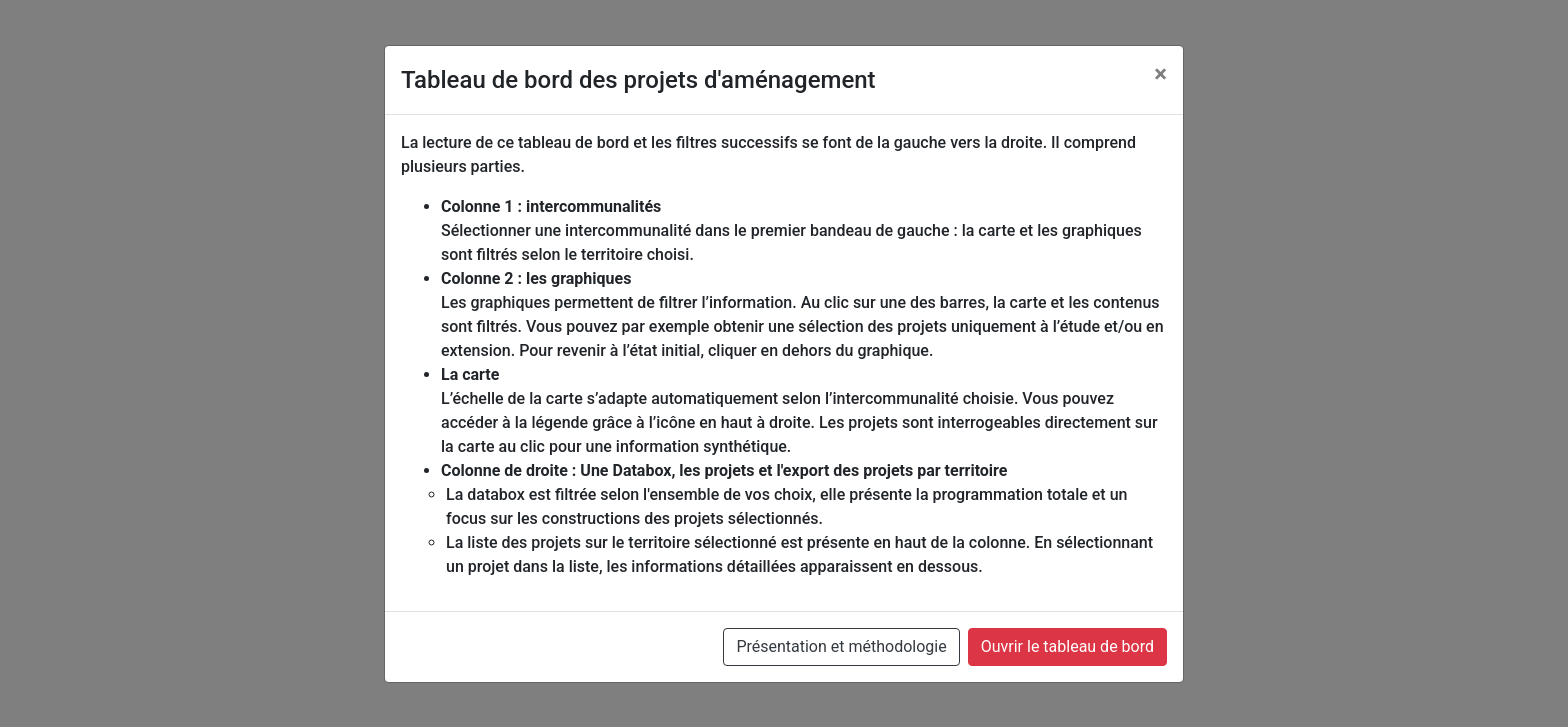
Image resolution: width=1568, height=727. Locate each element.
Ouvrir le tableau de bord (1067, 646)
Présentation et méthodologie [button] (841, 646)
